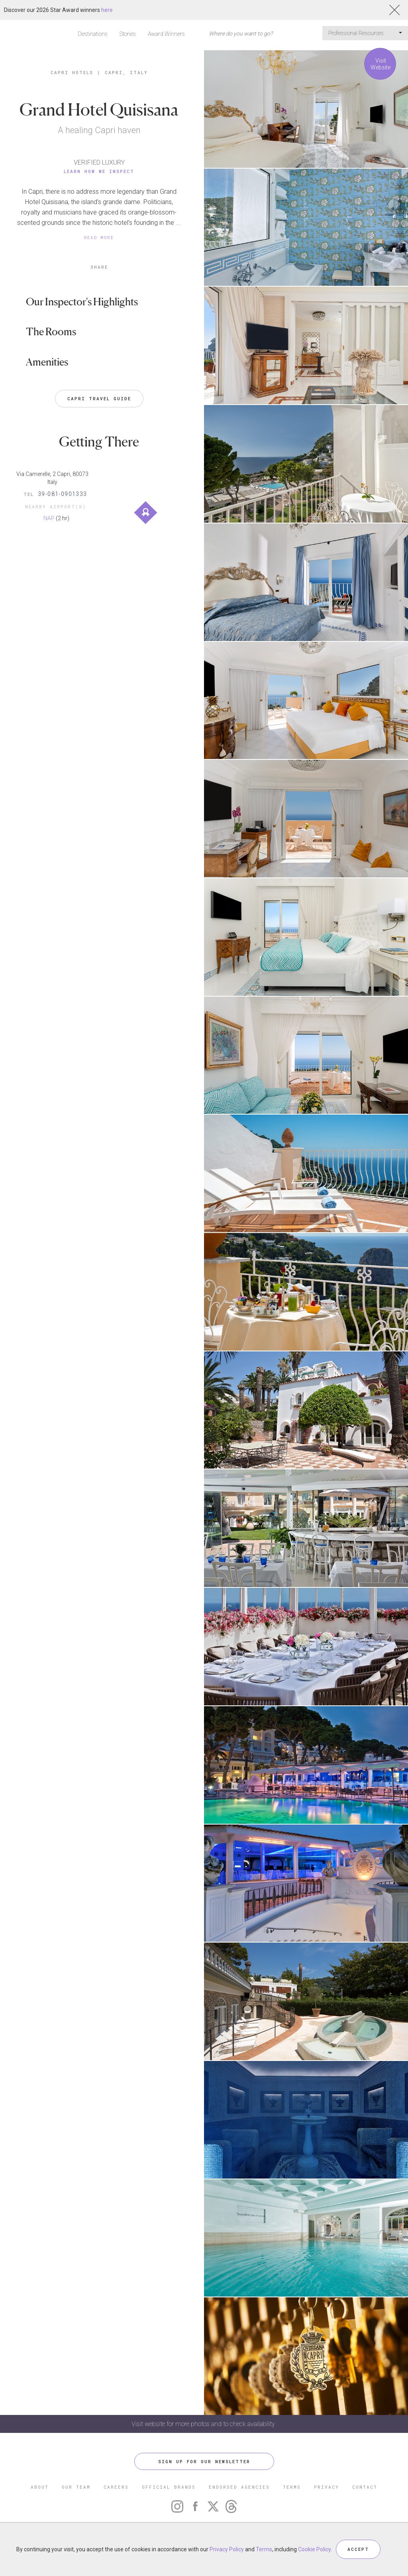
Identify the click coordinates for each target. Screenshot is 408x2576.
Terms (264, 2549)
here (107, 10)
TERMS (292, 2487)
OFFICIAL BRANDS (169, 2487)
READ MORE (99, 237)
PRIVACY (326, 2487)
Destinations (93, 34)
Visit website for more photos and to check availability (204, 2424)
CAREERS (116, 2487)
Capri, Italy (126, 72)
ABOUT (40, 2487)
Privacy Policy (227, 2549)
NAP (49, 518)
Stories (128, 34)
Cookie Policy (314, 2549)
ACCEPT (358, 2549)
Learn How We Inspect (99, 171)
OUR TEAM (76, 2487)
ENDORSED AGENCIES (239, 2487)
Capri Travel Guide (99, 398)
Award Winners (166, 34)
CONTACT (364, 2487)
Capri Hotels (72, 72)
